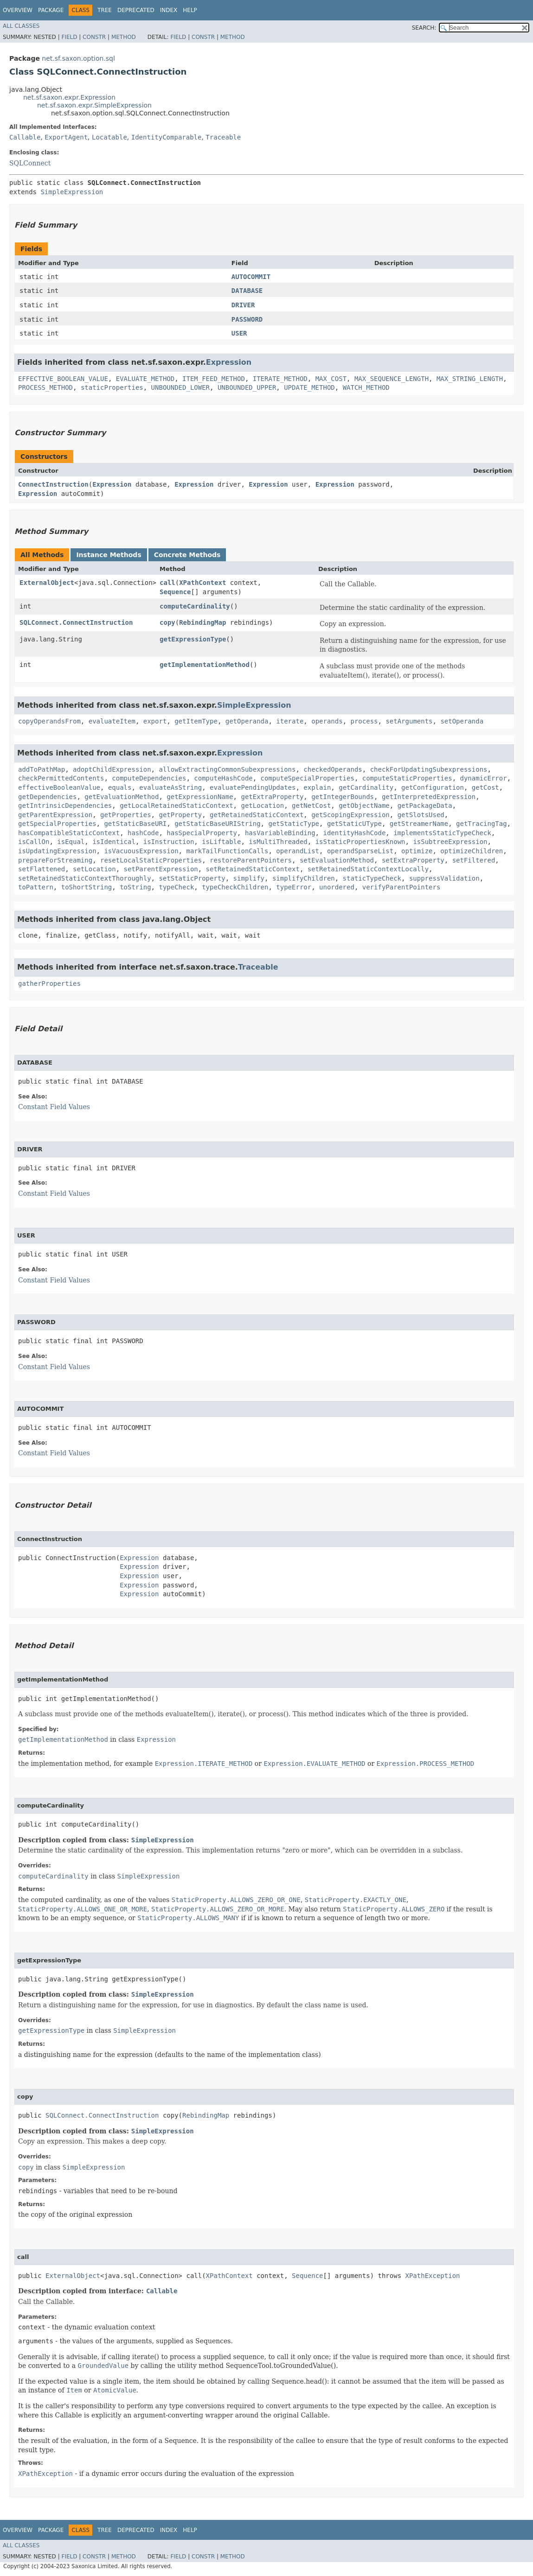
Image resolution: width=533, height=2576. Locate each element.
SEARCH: (424, 28)
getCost (485, 787)
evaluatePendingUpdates (252, 787)
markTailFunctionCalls (227, 851)
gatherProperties (49, 983)
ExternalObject (46, 582)
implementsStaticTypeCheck (442, 833)
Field (69, 37)
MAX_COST (331, 378)
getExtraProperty (272, 796)
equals (120, 787)
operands (326, 721)
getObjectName (364, 805)
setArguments (408, 721)
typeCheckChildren (235, 887)
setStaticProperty (192, 878)
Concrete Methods (187, 554)
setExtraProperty (413, 860)
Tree (104, 10)
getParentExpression (55, 814)
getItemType (196, 721)
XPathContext (202, 582)
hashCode (143, 833)
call (167, 582)
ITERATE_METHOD (280, 378)
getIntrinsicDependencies (65, 805)
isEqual (70, 841)
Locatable (109, 137)
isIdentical (113, 841)
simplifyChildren (303, 878)
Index (169, 10)
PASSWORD (247, 319)
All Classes (21, 26)
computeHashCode (223, 778)
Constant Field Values (54, 1106)
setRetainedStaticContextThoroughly (84, 878)
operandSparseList (360, 851)
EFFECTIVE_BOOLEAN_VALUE (63, 378)
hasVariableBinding (280, 833)
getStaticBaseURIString (217, 823)
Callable (24, 137)
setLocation (94, 869)
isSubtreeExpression (450, 841)
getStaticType (293, 823)
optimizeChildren (471, 851)
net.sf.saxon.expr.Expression (69, 97)
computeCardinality (195, 606)
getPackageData (425, 805)
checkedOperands (332, 769)
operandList (297, 851)
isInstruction (168, 841)
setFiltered (473, 860)
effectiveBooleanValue (59, 787)
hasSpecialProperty (202, 833)
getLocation (262, 805)
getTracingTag (481, 823)
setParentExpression (161, 869)
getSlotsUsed (421, 814)
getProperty (180, 814)
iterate (289, 721)
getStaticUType (354, 823)
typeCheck (176, 887)
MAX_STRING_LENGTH (470, 378)
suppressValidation (444, 878)
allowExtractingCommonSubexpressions (227, 769)
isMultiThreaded (278, 841)
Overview (17, 10)
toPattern (35, 887)
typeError (293, 887)
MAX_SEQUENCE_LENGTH (391, 378)
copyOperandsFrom (49, 721)
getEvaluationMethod (121, 796)
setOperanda (461, 721)
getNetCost (311, 805)
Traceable (223, 137)
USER (239, 333)
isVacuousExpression (141, 851)
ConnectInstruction (53, 484)
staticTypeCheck (372, 878)
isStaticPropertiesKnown (360, 841)
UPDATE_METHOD (309, 387)
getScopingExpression (350, 814)
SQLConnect (30, 163)
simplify (248, 878)
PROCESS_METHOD (45, 387)
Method (123, 37)
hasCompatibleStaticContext (69, 833)
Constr (94, 37)
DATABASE (247, 290)
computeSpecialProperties (307, 778)
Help (190, 10)
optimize (416, 851)
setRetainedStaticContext (253, 869)
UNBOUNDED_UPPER (247, 387)
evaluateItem (112, 721)
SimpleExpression (71, 192)
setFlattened (41, 869)
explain (317, 787)
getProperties (125, 814)
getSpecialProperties (57, 823)
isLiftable (221, 841)
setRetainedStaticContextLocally (368, 869)
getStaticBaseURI (135, 823)
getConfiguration (432, 787)
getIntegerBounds (342, 796)
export (155, 721)
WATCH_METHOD (366, 387)
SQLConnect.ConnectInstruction (76, 622)
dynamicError (483, 778)
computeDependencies (149, 778)
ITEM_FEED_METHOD (213, 378)
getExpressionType (193, 639)
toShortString (86, 887)
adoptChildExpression (112, 769)
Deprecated (135, 10)
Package (51, 10)
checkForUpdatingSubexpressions (429, 769)
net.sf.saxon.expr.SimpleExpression (94, 105)
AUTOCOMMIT (250, 276)
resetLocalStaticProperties (151, 860)
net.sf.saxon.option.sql (78, 58)
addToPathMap (41, 769)
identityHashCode (354, 833)
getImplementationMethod (205, 664)
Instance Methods (108, 554)
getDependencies (47, 796)
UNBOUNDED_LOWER (180, 387)
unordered (336, 887)
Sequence (175, 592)
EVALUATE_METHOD (145, 378)
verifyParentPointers (401, 887)
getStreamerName (419, 823)
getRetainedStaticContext (256, 814)
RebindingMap (202, 622)
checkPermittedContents (61, 778)
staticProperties (112, 387)
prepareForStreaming (55, 860)
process (364, 721)
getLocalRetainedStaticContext (176, 805)
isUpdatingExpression (57, 851)
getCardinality (366, 787)
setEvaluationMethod (337, 860)
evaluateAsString (170, 787)
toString (135, 887)
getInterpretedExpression (428, 796)
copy (167, 622)
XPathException (432, 2275)
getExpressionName (200, 796)
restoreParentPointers (251, 860)
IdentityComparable (166, 137)
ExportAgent (66, 137)
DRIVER (243, 305)
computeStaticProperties (407, 778)
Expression (228, 362)
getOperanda (247, 721)
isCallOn (33, 841)
